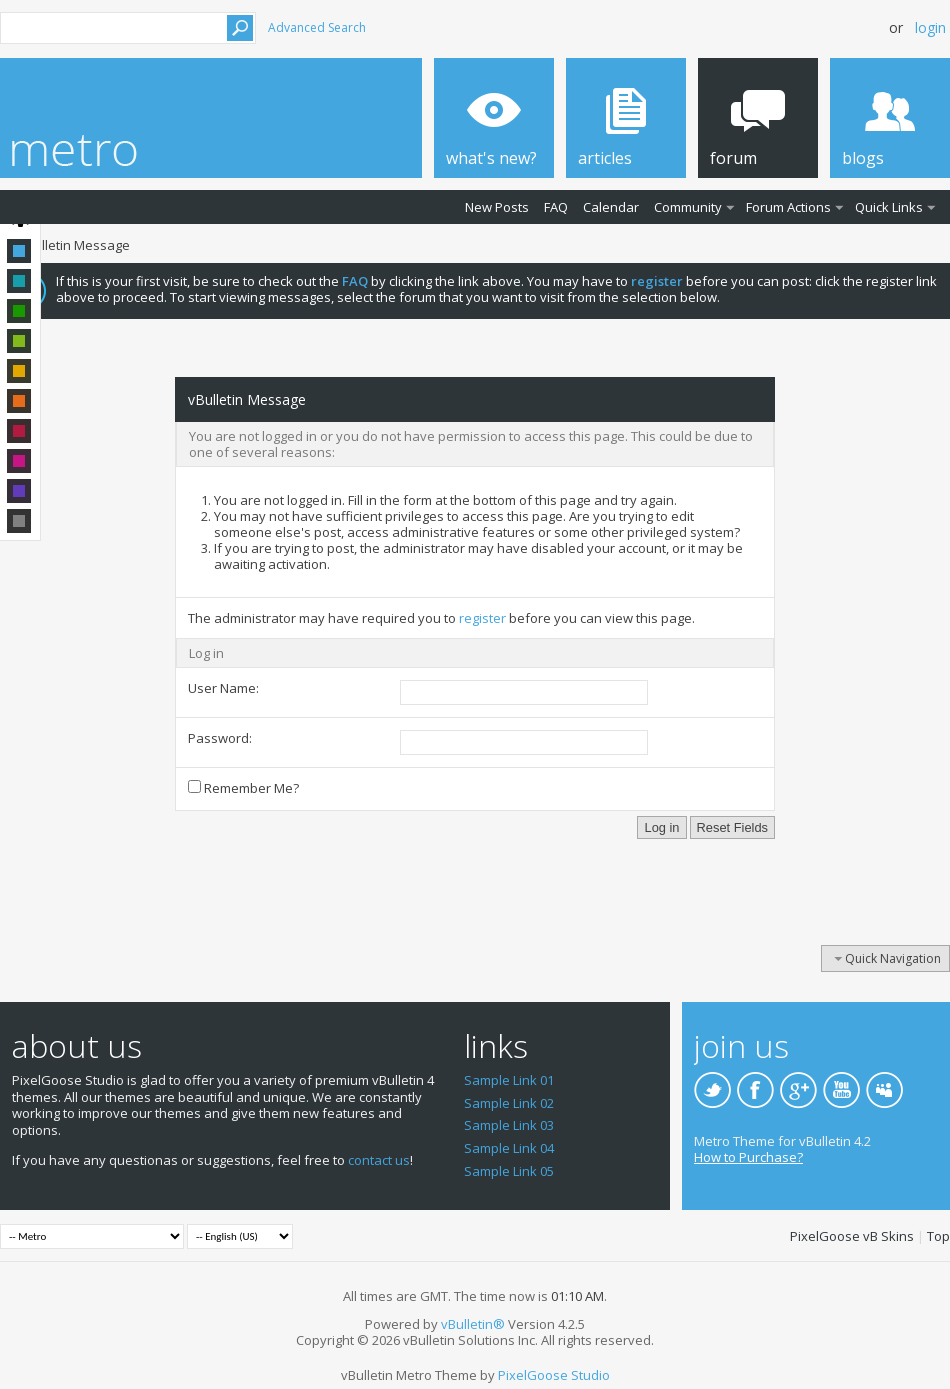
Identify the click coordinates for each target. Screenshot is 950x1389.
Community (688, 207)
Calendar (611, 207)
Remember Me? (243, 788)
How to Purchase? (748, 1157)
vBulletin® (473, 1324)
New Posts (497, 207)
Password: (220, 738)
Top (938, 1236)
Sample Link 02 (509, 1103)
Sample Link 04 (509, 1148)
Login (930, 27)
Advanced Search (317, 27)
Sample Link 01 (509, 1080)
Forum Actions (788, 207)
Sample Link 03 (509, 1125)
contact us (379, 1160)
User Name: (223, 688)
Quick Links (889, 207)
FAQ (556, 207)
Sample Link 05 (509, 1171)
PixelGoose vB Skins (852, 1236)
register (482, 618)
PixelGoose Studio (554, 1375)
